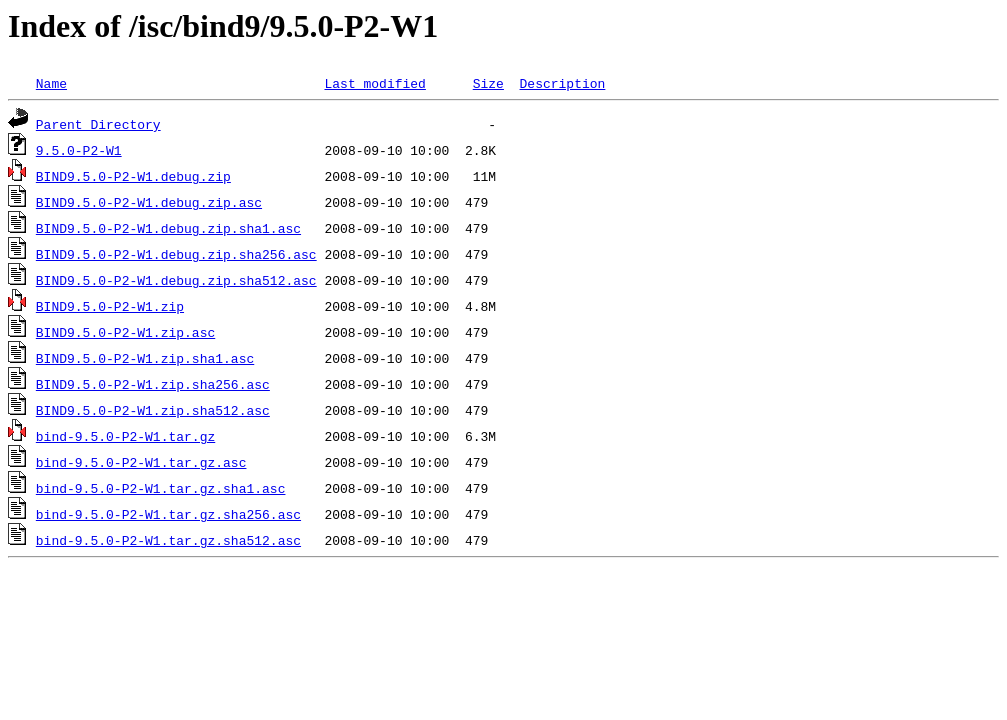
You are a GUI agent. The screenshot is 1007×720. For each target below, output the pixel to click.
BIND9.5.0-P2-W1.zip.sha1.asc (145, 358)
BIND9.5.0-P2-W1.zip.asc (125, 332)
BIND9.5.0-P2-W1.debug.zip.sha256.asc (176, 254)
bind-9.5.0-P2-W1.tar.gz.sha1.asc (161, 488)
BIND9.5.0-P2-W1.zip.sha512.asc (153, 410)
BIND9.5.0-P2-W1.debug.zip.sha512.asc (176, 280)
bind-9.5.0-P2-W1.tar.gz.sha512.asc (168, 540)
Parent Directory (98, 124)
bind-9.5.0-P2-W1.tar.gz (125, 436)
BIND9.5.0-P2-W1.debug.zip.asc (149, 202)
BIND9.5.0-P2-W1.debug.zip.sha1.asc (168, 228)
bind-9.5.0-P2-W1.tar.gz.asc (141, 462)
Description (562, 83)
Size (488, 83)
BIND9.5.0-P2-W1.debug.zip (133, 176)
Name (51, 83)
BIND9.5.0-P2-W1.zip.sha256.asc (153, 384)
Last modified (374, 83)
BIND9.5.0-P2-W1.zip (110, 306)
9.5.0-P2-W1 (79, 150)
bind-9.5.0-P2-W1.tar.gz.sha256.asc (168, 514)
